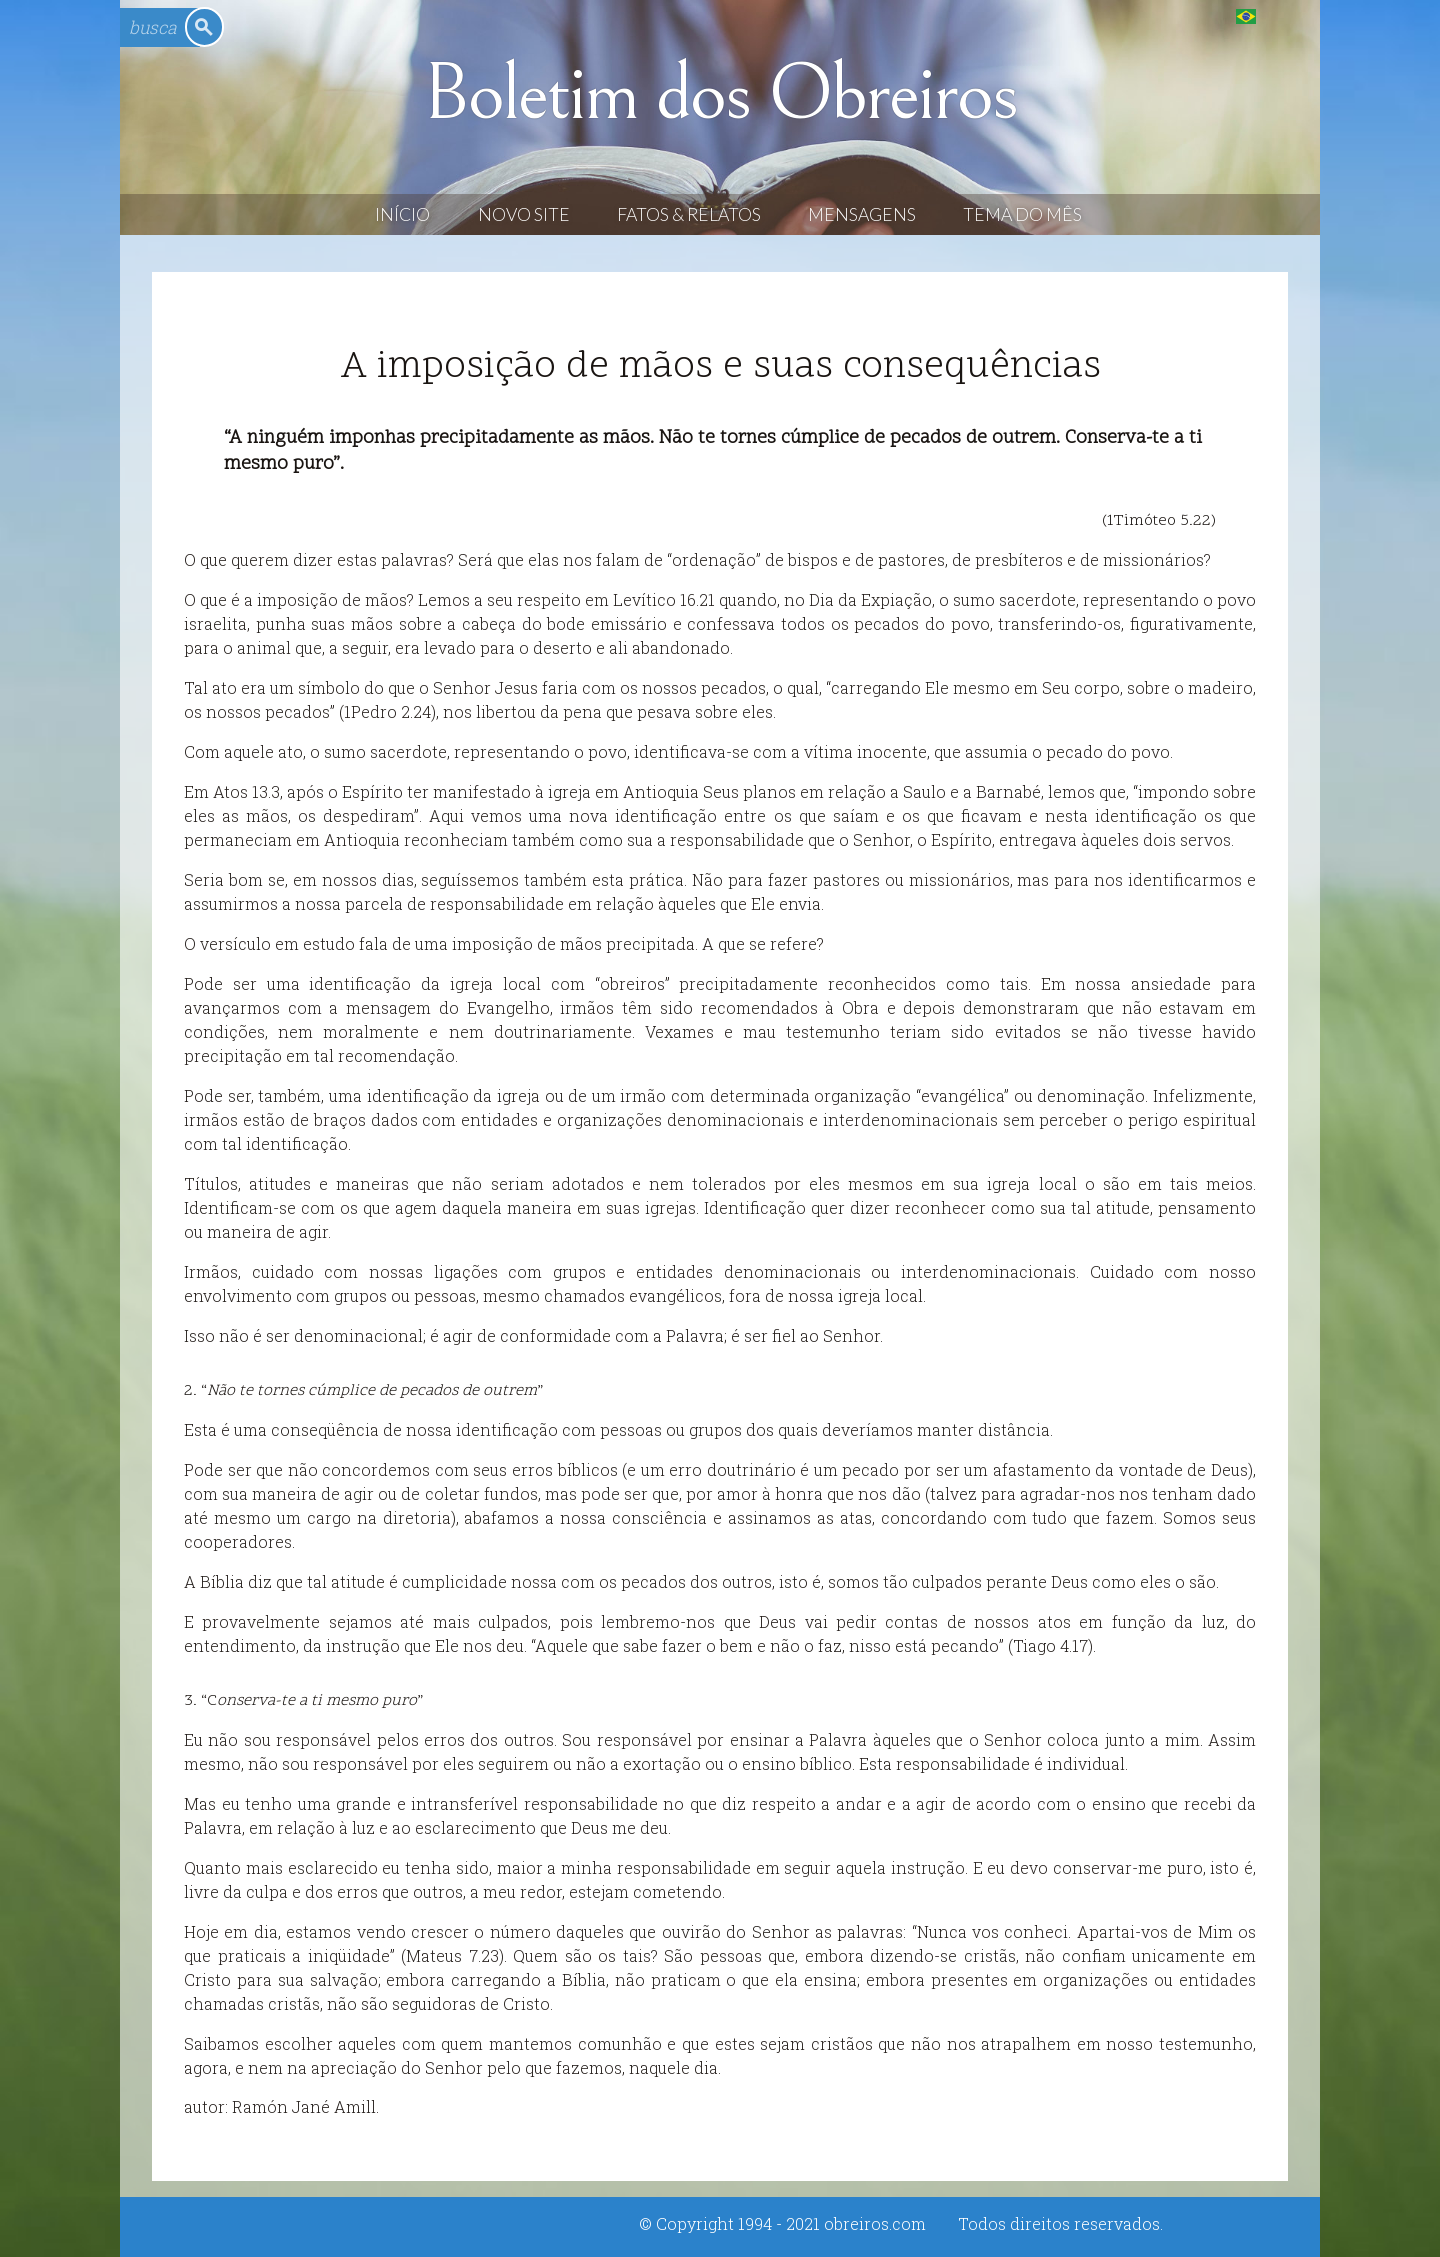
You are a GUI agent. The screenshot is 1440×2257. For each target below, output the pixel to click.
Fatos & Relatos (689, 214)
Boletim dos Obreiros (720, 94)
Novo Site (524, 214)
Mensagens (862, 214)
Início (402, 214)
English (1286, 15)
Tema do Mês (1022, 214)
